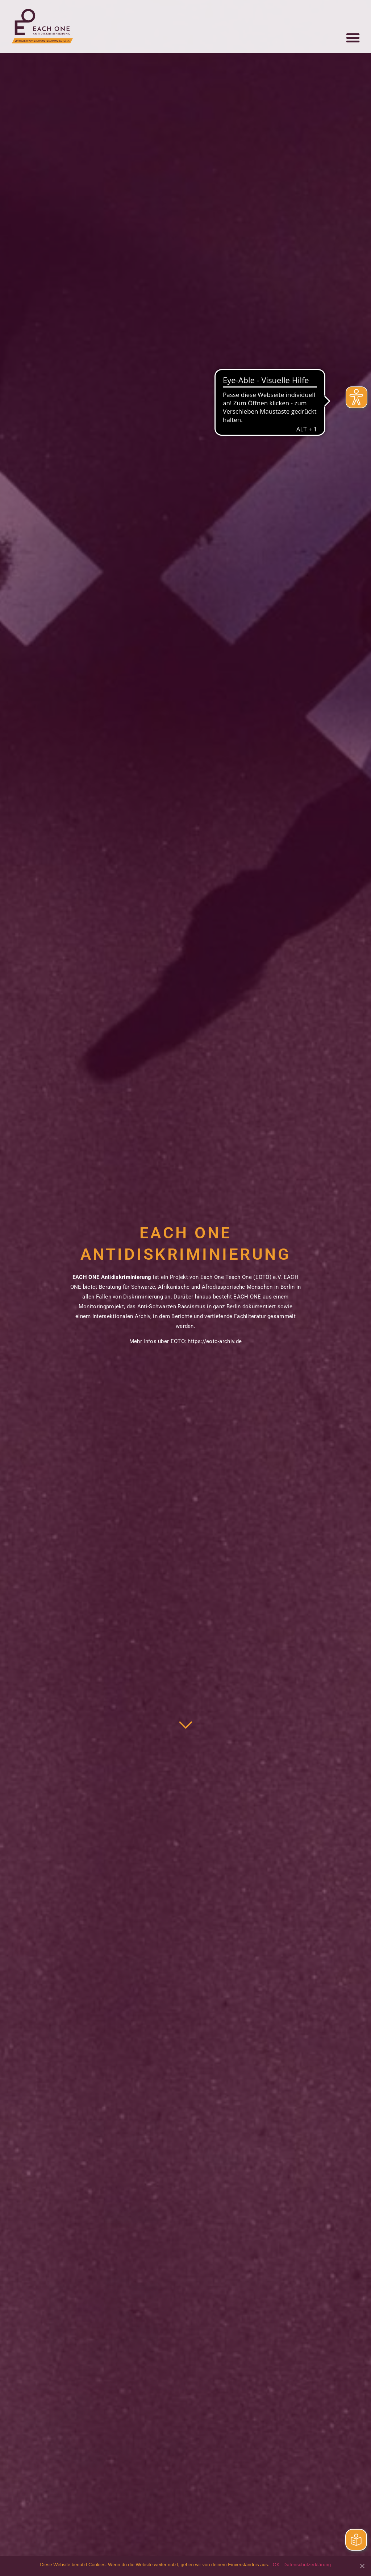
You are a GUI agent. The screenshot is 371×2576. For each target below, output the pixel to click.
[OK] (362, 2565)
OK (276, 2564)
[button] (353, 35)
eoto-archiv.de (224, 1341)
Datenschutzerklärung (307, 2564)
